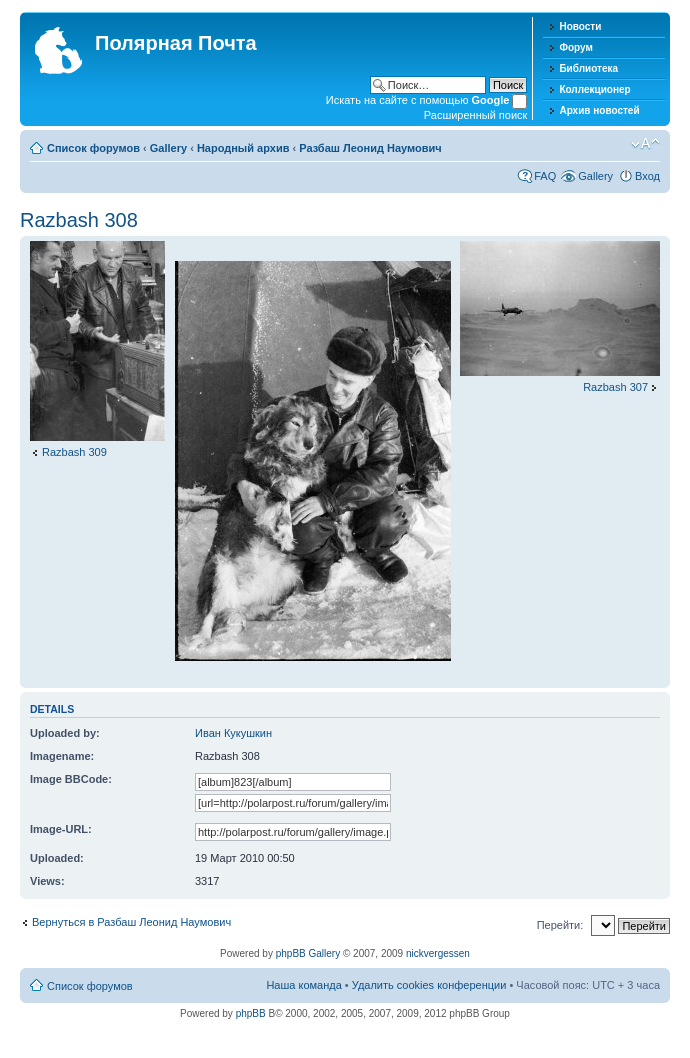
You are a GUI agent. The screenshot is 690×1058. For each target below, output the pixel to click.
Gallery (168, 148)
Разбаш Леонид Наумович (370, 148)
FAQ (545, 176)
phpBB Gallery (308, 953)
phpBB (251, 1013)
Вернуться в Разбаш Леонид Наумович (131, 922)
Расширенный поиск (476, 115)
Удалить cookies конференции (429, 985)
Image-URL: (61, 829)
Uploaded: (57, 858)
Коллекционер (594, 89)
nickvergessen (438, 953)
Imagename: (62, 756)
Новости (580, 26)
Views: (47, 881)
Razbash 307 (615, 387)
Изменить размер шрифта (645, 144)
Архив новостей (599, 110)
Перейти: (560, 925)
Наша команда (303, 985)
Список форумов (93, 148)
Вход (647, 176)
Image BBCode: (71, 779)
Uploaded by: (65, 733)
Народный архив (243, 148)
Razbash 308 (79, 220)
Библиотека (588, 68)
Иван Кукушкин (233, 733)
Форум (575, 47)
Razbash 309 (74, 452)
